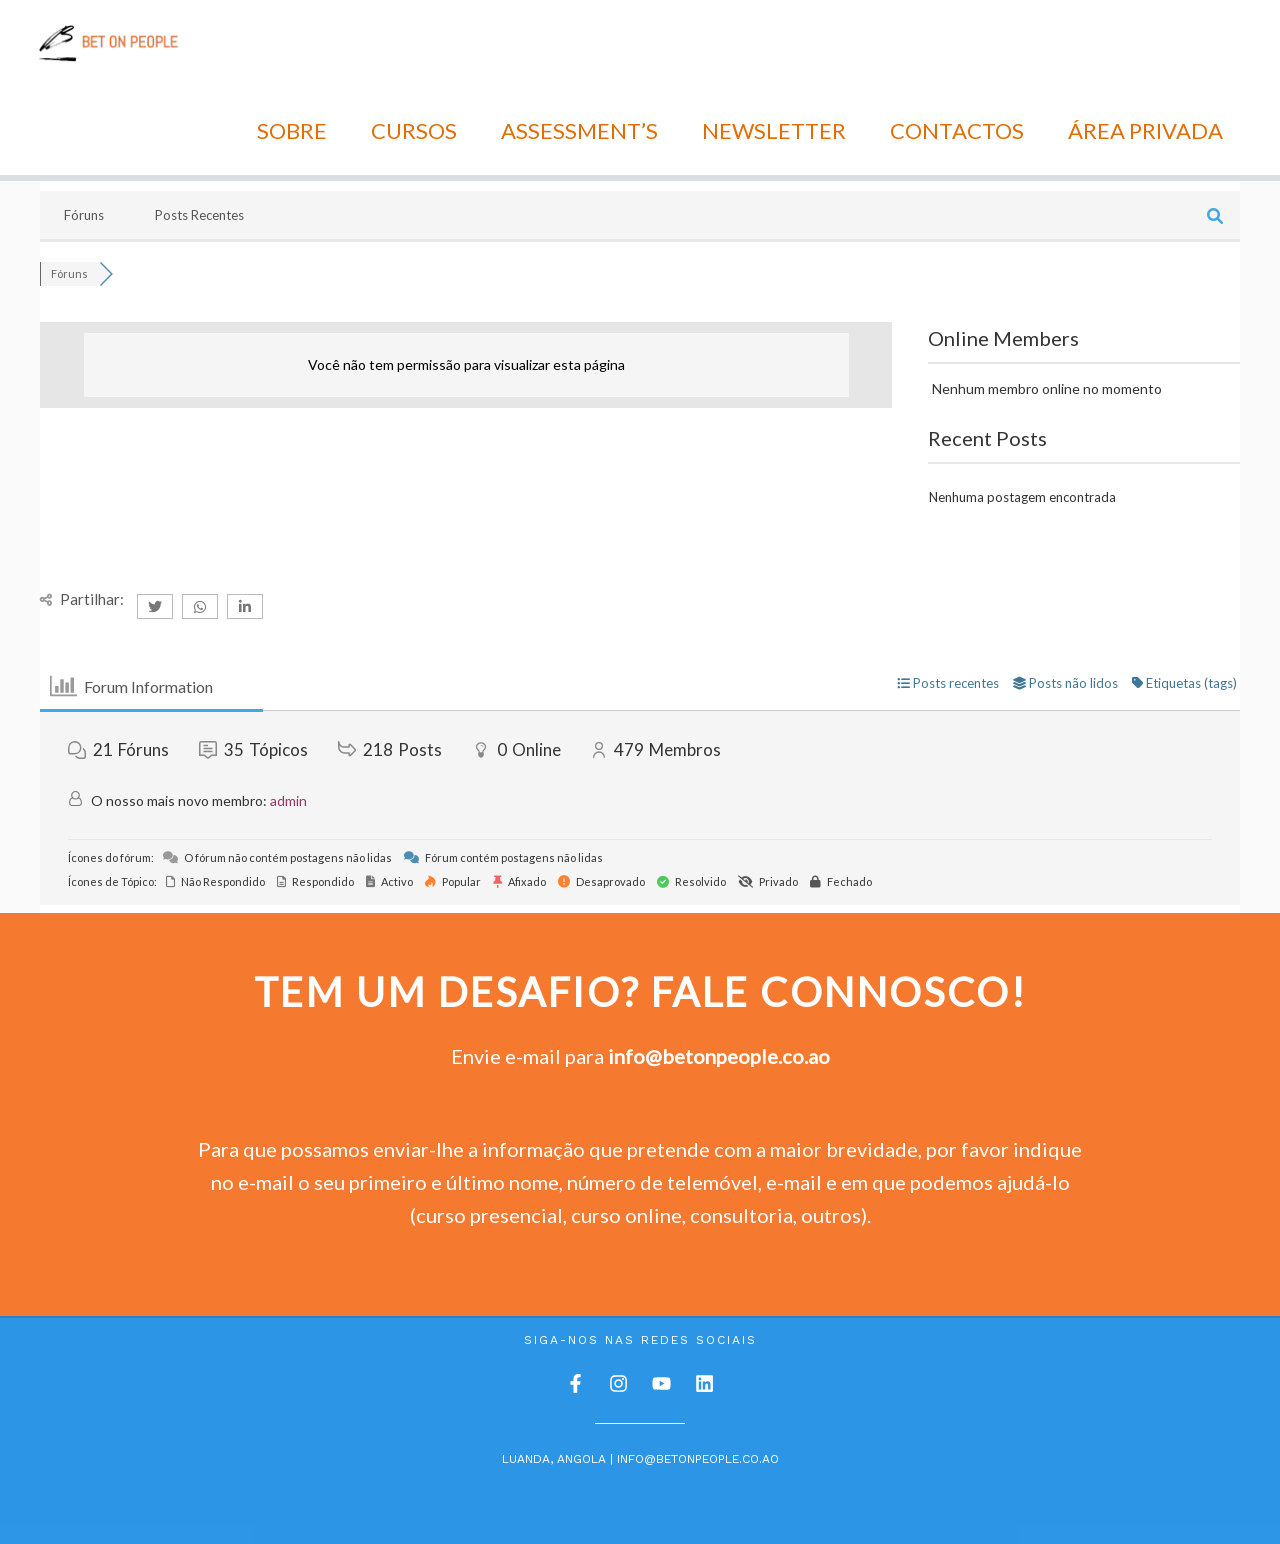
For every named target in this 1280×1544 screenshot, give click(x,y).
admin (288, 718)
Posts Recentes (199, 132)
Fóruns (84, 132)
